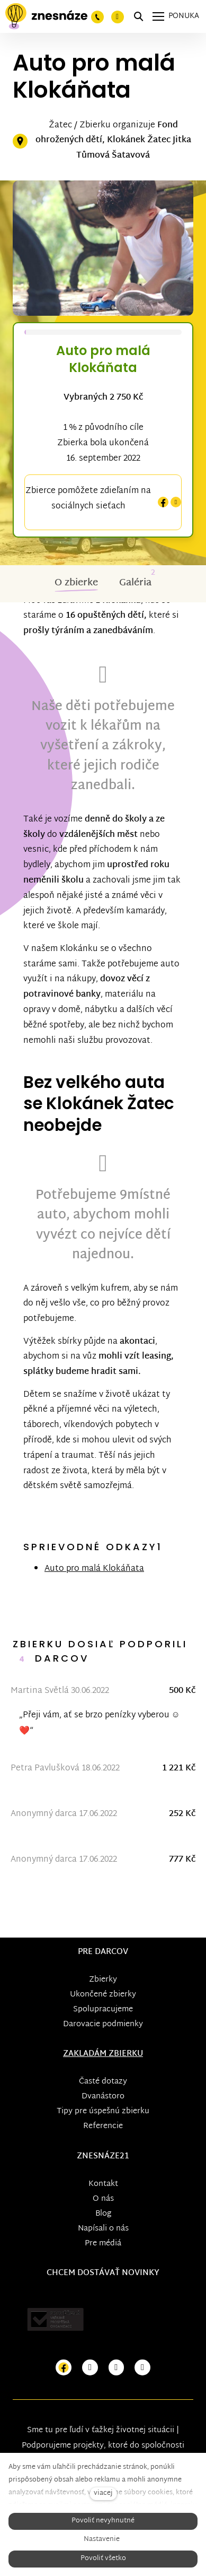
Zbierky (103, 1980)
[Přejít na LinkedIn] (142, 2367)
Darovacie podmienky (103, 2024)
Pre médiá (103, 2243)
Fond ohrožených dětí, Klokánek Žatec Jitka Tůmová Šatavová (113, 141)
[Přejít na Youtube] (116, 2367)
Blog (103, 2214)
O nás (103, 2199)
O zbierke (76, 583)
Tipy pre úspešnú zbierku (103, 2111)
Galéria (135, 583)
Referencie (103, 2126)
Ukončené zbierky (103, 1994)
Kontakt (103, 2184)
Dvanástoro (103, 2096)
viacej (103, 2493)
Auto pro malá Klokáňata (94, 1569)
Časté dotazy (103, 2081)
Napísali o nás (103, 2228)
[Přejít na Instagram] (90, 2367)
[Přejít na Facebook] (63, 2367)
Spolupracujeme (103, 2009)
